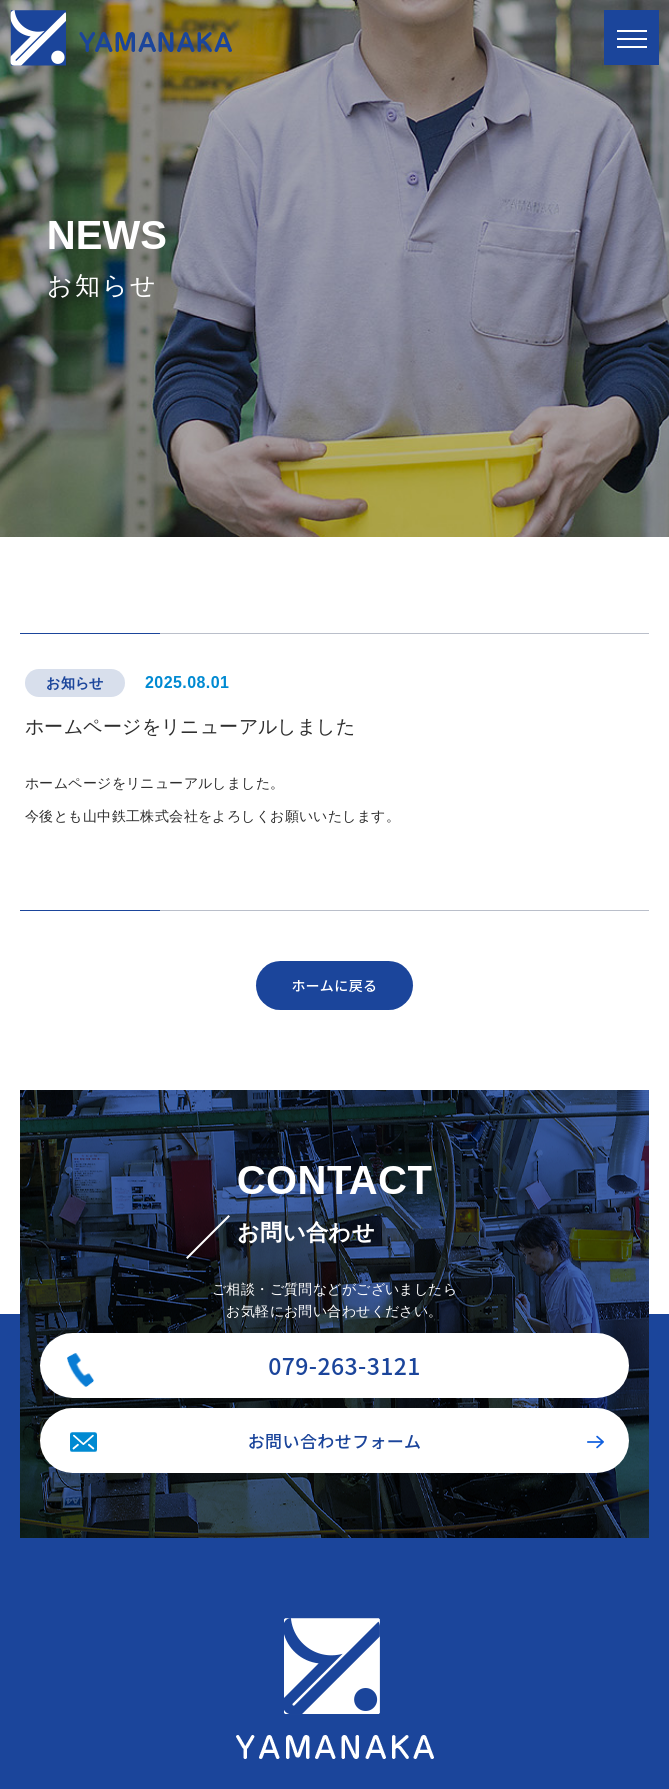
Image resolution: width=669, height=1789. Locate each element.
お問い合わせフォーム (335, 1440)
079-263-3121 (344, 1365)
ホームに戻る (334, 985)
